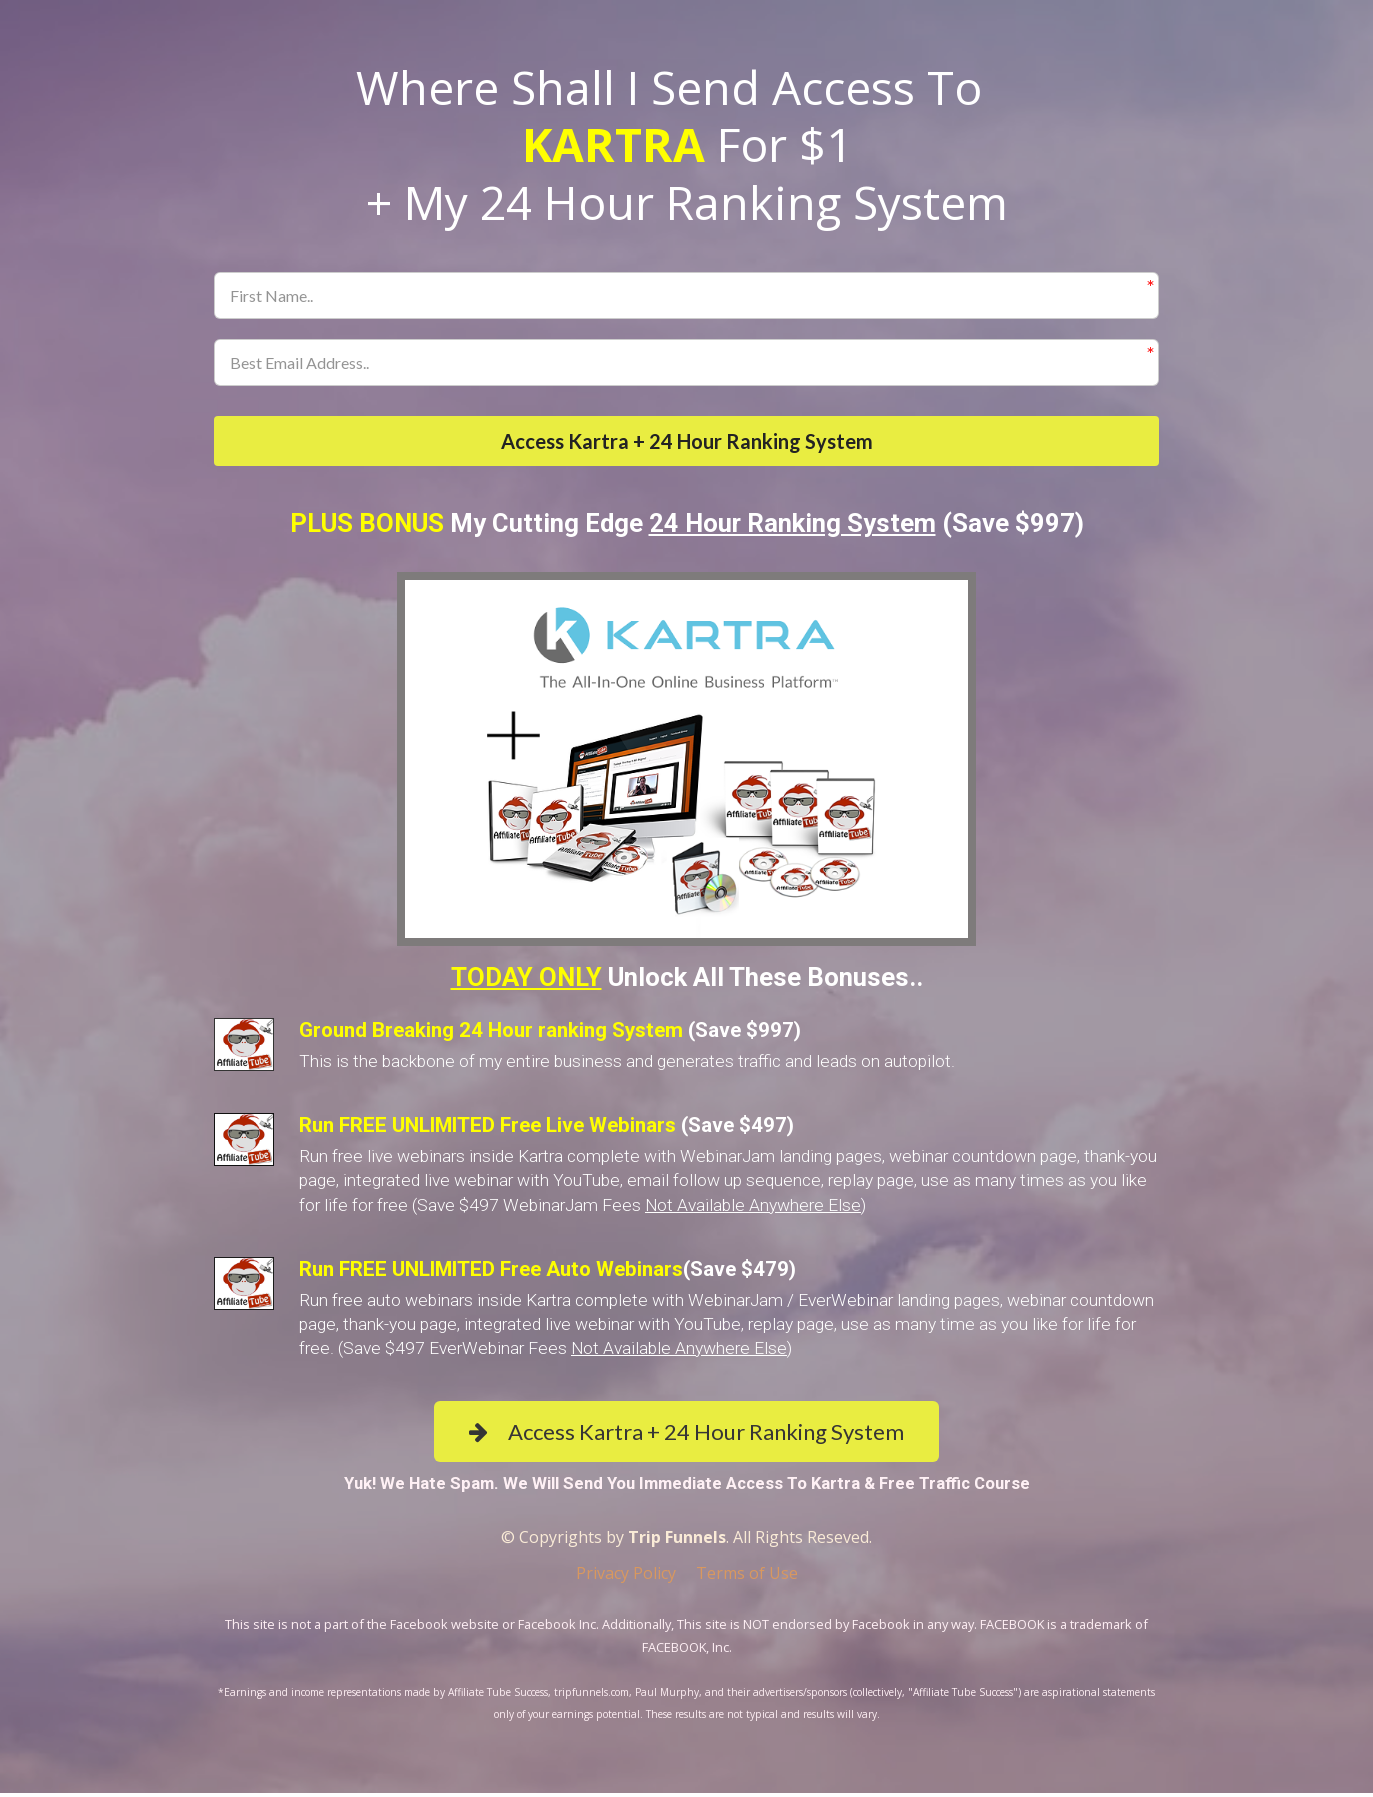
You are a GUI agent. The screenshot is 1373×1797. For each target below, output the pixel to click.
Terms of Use (747, 1578)
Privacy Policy (626, 1578)
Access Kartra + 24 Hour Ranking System (687, 443)
